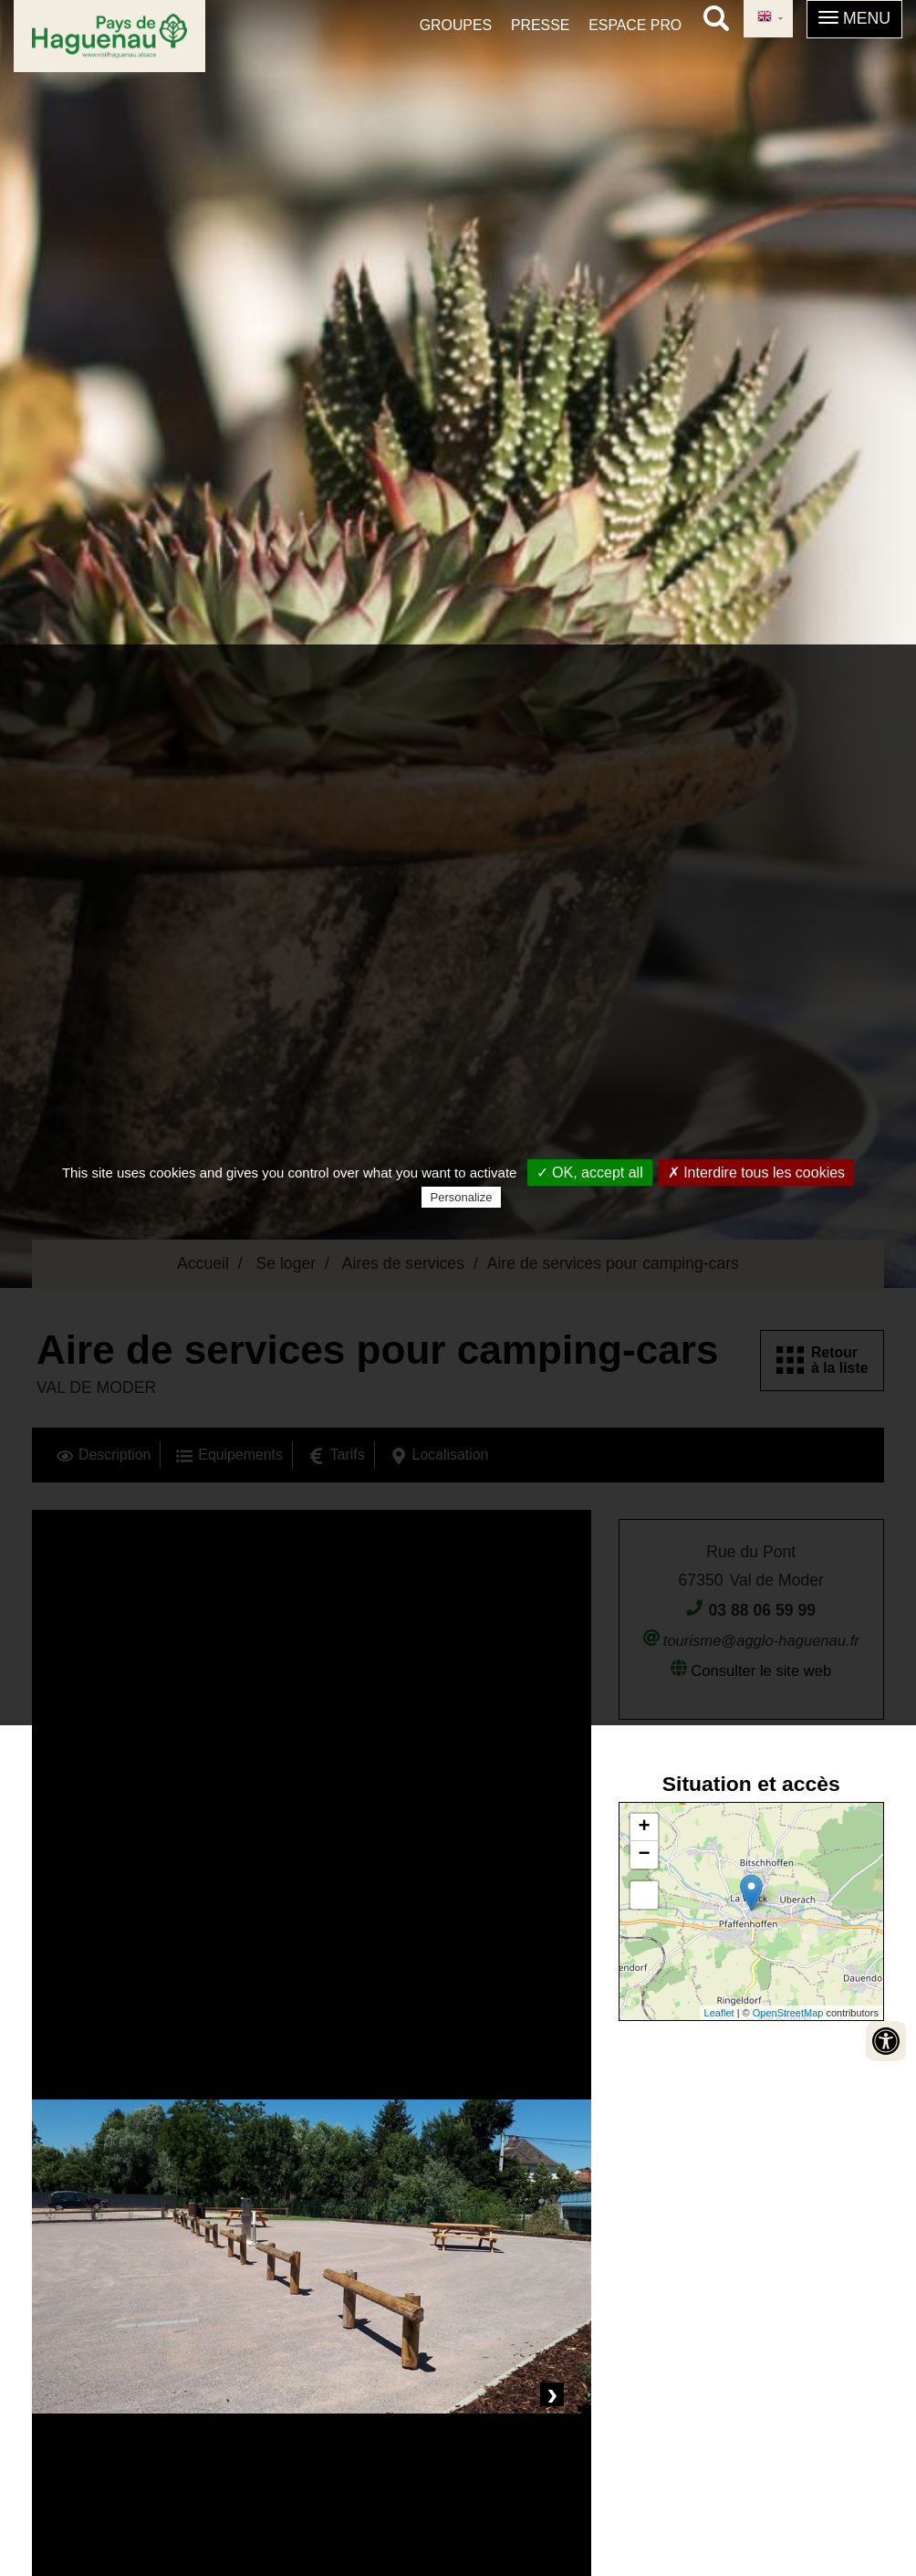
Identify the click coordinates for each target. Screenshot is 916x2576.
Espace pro (635, 25)
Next (552, 2394)
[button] (854, 19)
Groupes (456, 25)
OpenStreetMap (788, 2012)
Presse (540, 25)
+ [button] (645, 1827)
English (764, 17)
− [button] (645, 1855)
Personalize (462, 1197)
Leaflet (719, 2012)
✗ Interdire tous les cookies (756, 1172)
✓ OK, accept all (589, 1172)
